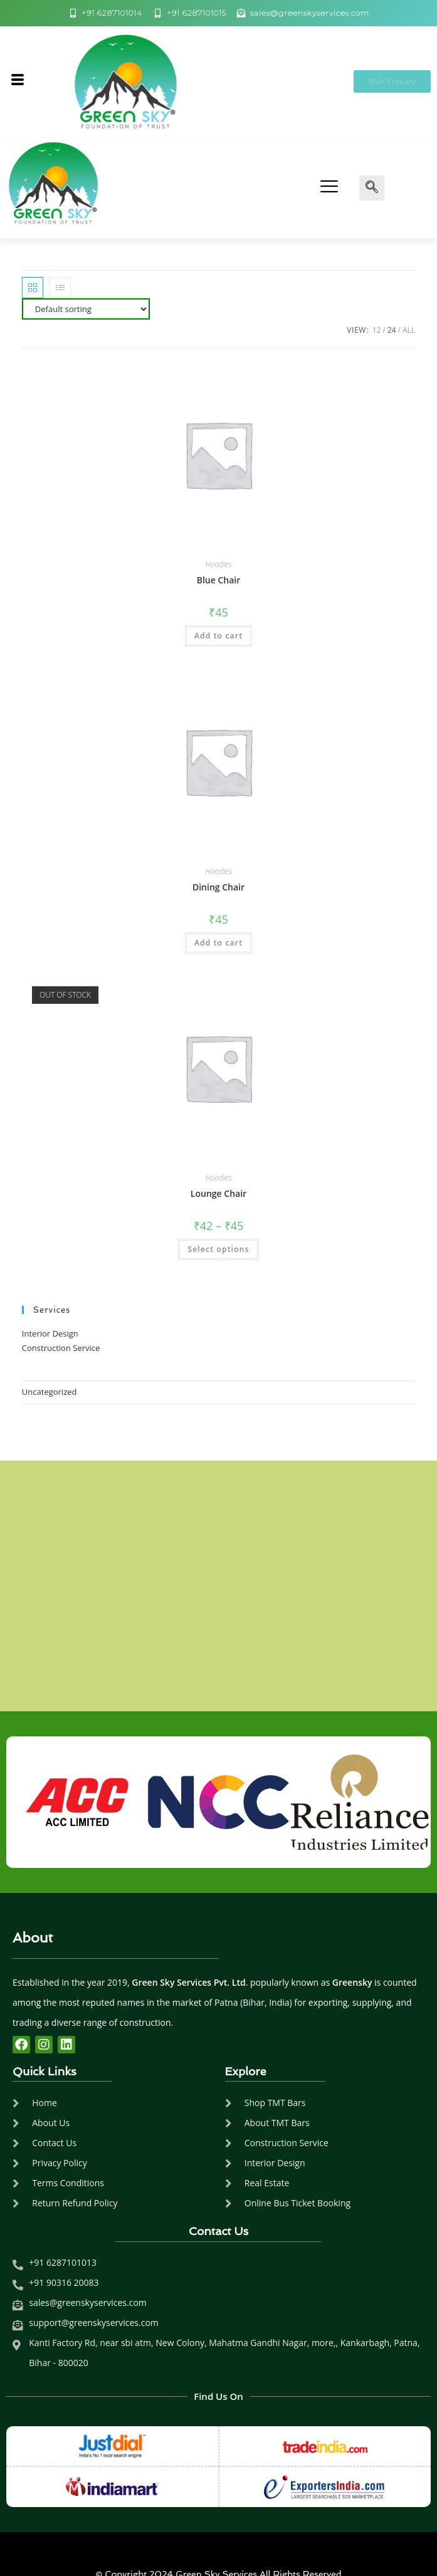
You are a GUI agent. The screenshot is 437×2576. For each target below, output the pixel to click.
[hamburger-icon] (17, 81)
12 (376, 330)
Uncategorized (49, 1391)
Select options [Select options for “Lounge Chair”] (218, 1249)
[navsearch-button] (371, 188)
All (409, 330)
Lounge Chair (218, 1193)
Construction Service (61, 1347)
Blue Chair (219, 580)
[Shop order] (86, 309)
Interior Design (50, 1333)
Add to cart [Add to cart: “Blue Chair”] (218, 635)
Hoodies (218, 564)
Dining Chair (218, 887)
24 (391, 330)
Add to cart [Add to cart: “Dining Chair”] (218, 942)
